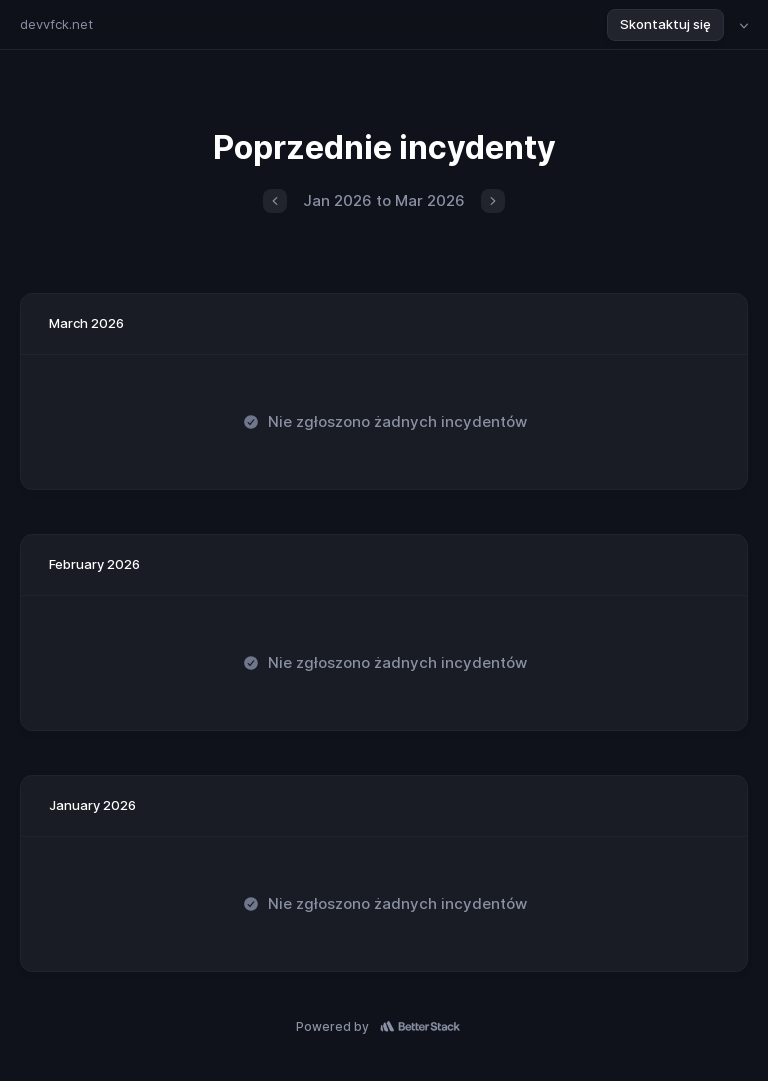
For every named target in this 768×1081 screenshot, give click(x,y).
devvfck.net (56, 24)
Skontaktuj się (665, 24)
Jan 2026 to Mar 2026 (384, 200)
